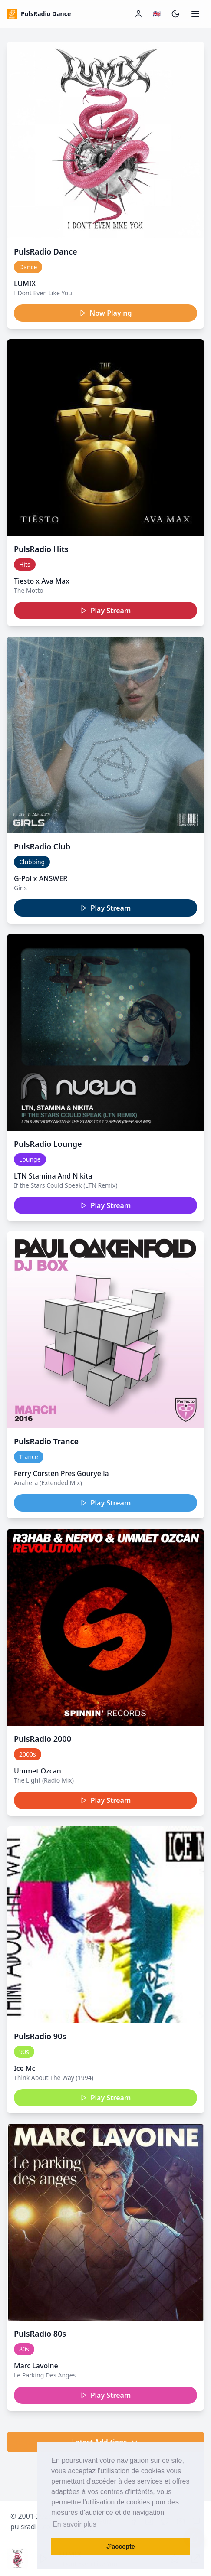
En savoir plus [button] (74, 2524)
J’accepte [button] (120, 2546)
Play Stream (105, 610)
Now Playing (105, 313)
